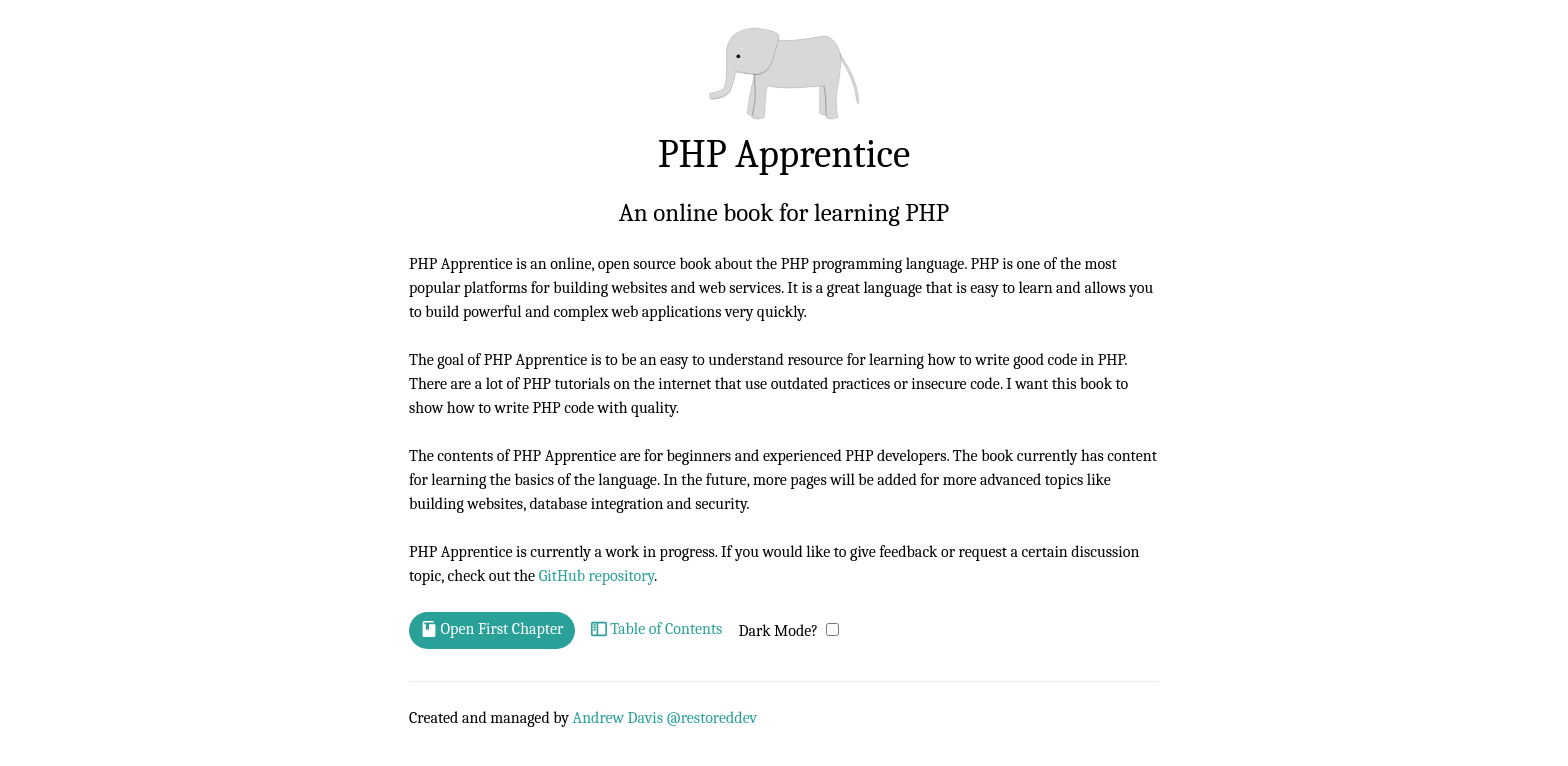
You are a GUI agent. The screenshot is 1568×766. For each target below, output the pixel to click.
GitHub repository (596, 576)
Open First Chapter (492, 630)
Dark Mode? (778, 631)
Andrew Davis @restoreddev (665, 718)
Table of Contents (657, 630)
